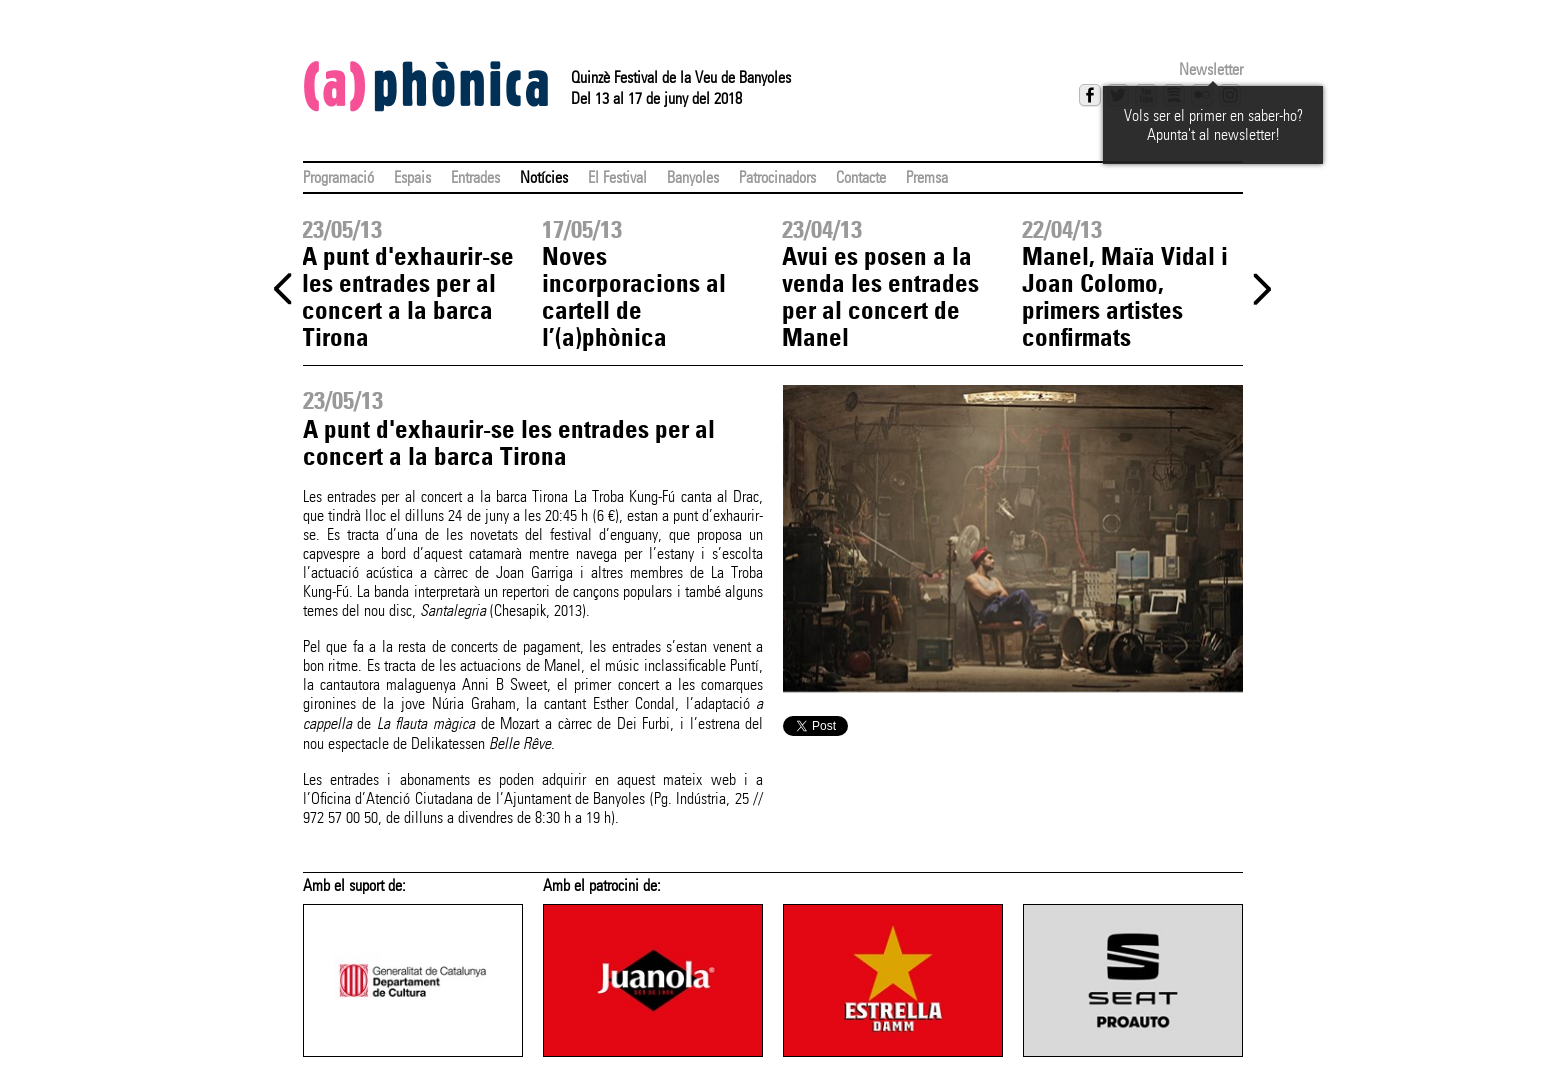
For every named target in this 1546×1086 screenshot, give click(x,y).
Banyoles (693, 177)
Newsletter (1211, 69)
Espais (412, 177)
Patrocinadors (777, 177)
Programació (338, 177)
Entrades (475, 177)
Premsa (927, 177)
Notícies (544, 177)
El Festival (617, 177)
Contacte (861, 177)
